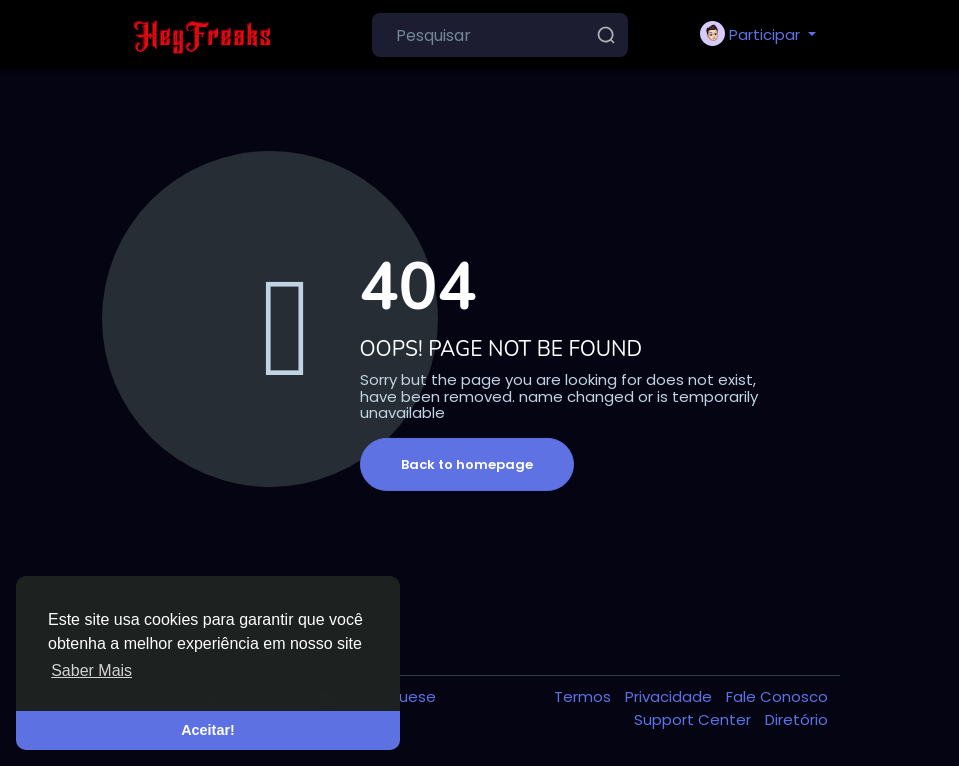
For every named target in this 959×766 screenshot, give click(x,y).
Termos (584, 696)
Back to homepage (467, 464)
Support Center (694, 719)
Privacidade (670, 696)
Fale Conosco (777, 696)
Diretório (796, 719)
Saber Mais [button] (91, 670)
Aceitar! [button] (208, 730)
